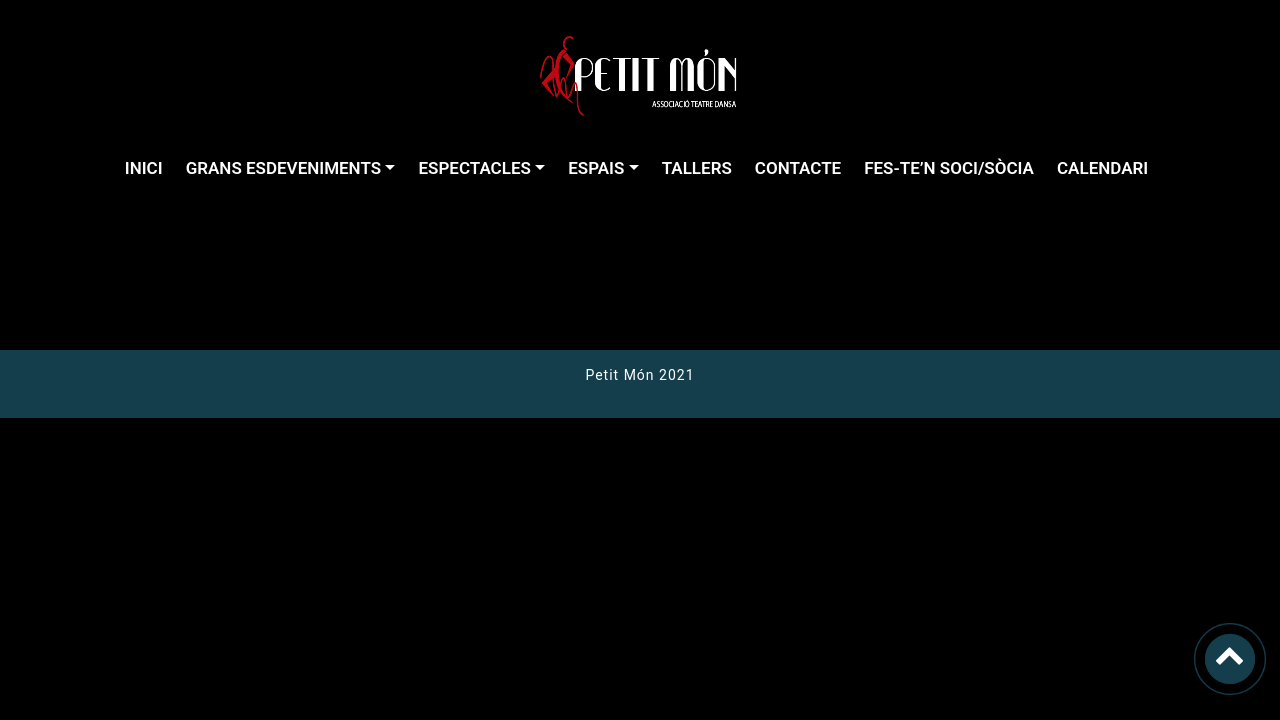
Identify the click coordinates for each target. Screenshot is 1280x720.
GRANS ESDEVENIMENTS (283, 168)
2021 (675, 375)
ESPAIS (596, 168)
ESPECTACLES (474, 168)
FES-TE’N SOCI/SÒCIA (949, 168)
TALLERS (697, 168)
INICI (144, 168)
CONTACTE (798, 168)
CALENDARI (1102, 168)
